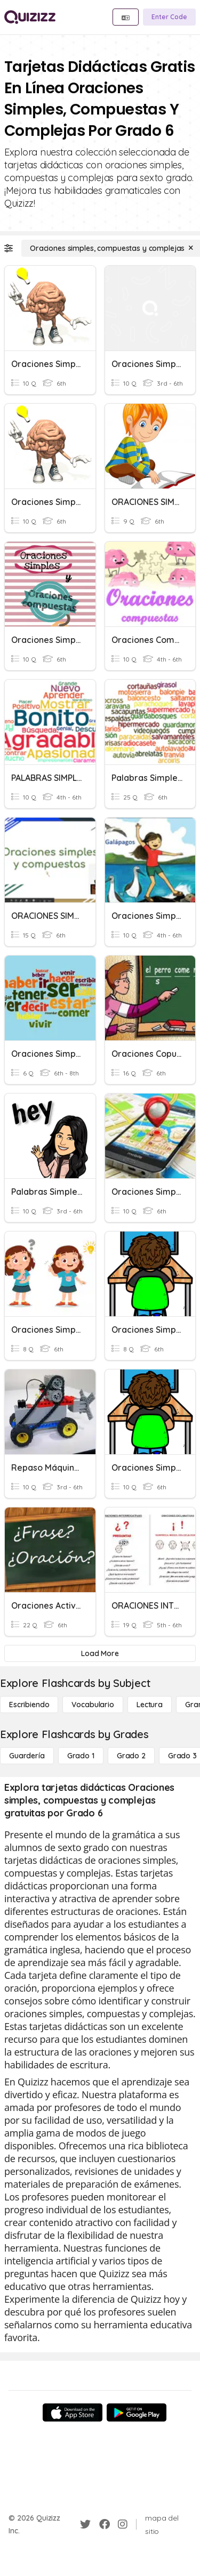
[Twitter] (85, 2524)
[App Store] (72, 2412)
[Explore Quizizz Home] (29, 17)
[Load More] (100, 1653)
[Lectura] (149, 1704)
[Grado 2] (131, 1755)
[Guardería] (27, 1755)
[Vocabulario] (92, 1704)
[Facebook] (104, 2524)
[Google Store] (136, 2412)
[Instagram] (122, 2524)
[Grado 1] (80, 1755)
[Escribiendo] (29, 1704)
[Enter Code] (169, 17)
